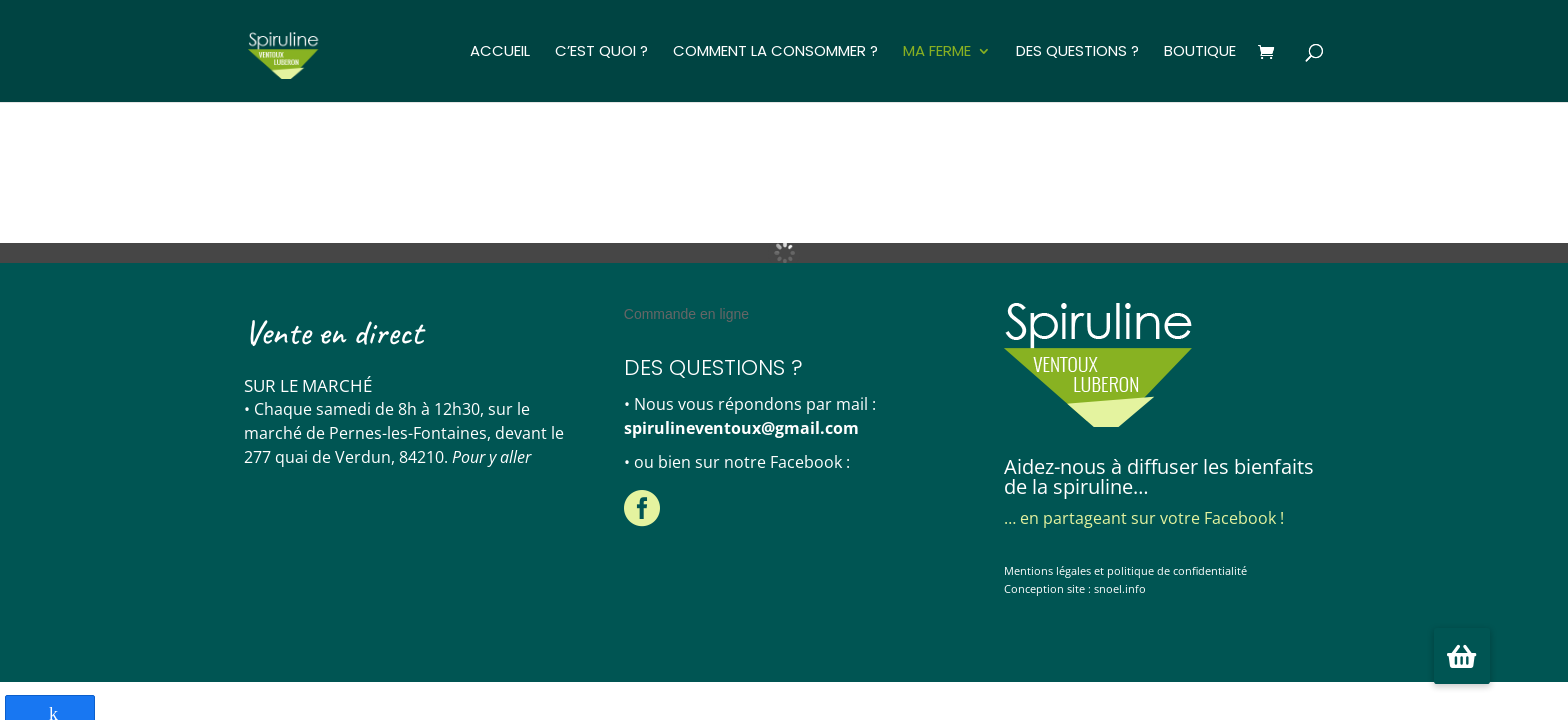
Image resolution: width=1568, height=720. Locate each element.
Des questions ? (1077, 52)
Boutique (1200, 52)
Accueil (500, 52)
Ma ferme (937, 52)
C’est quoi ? (601, 52)
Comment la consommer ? (775, 52)
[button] (1462, 656)
